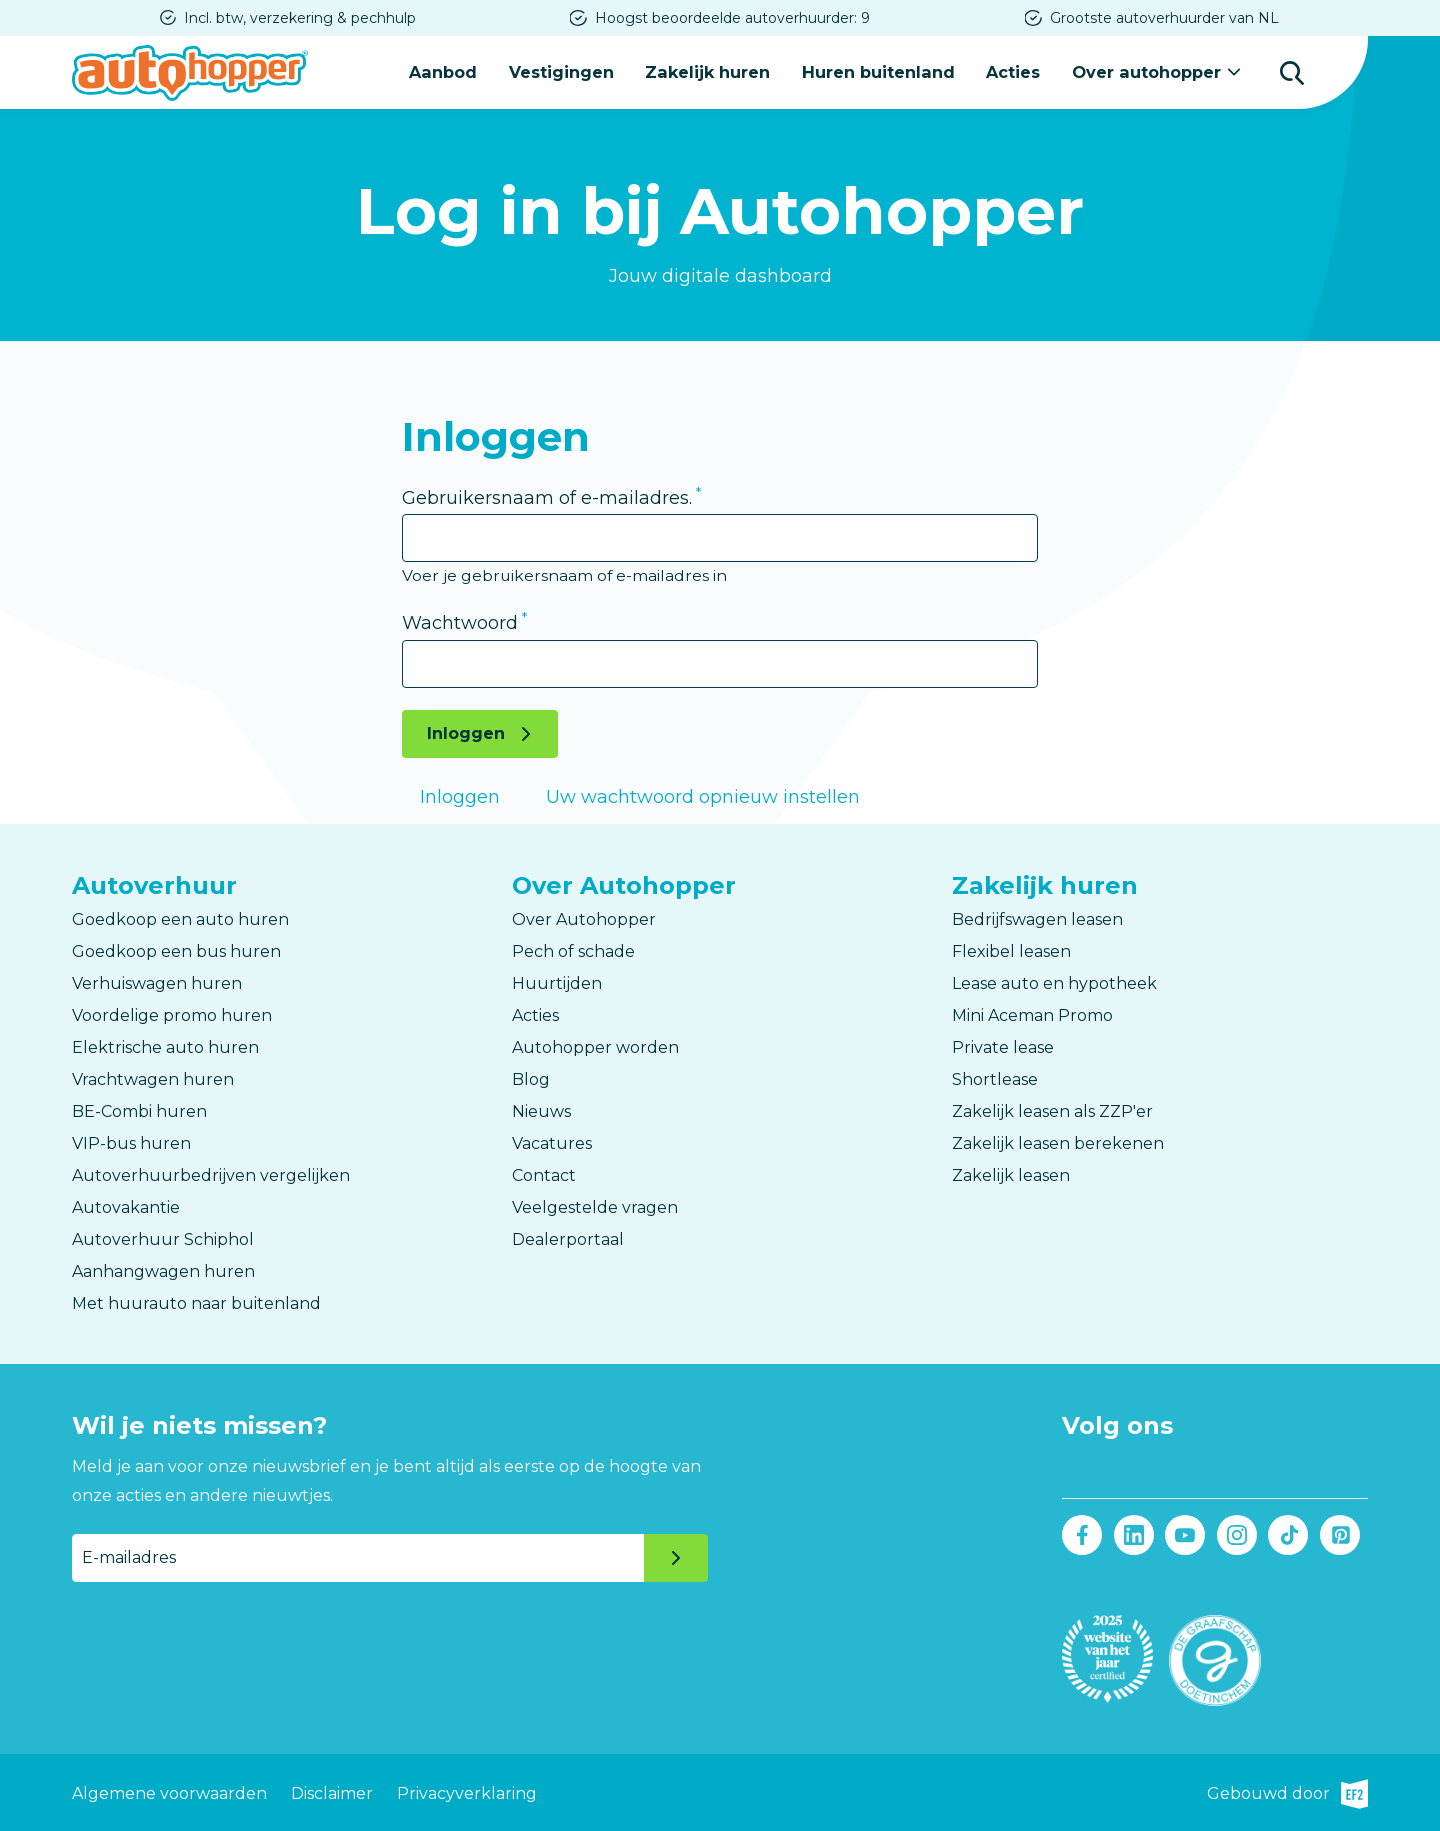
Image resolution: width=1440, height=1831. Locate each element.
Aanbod (445, 71)
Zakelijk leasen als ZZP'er (1052, 1111)
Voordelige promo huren (172, 1015)
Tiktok (1288, 1533)
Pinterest (1339, 1533)
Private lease (1003, 1047)
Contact (544, 1175)
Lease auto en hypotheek (1054, 983)
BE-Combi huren (139, 1111)
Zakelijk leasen (1011, 1175)
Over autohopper (1147, 71)
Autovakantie (126, 1207)
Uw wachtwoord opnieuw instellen (703, 796)
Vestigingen (563, 71)
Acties (1014, 71)
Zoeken (1292, 72)
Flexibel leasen (1011, 951)
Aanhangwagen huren (163, 1271)
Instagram (1236, 1533)
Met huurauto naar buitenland (196, 1303)
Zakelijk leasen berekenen (1058, 1143)
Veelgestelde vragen (595, 1207)
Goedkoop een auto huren (180, 919)
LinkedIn (1133, 1533)
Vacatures (552, 1143)
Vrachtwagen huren (153, 1079)
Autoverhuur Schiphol (163, 1239)
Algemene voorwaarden (169, 1791)
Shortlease (995, 1079)
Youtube (1185, 1533)
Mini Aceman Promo (1032, 1015)
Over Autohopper (584, 919)
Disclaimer (332, 1791)
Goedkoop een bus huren (176, 951)
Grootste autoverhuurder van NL (1164, 18)
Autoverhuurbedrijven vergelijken (211, 1175)
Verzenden (676, 1557)
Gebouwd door (1287, 1792)
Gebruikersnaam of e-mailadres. (547, 497)
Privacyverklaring (467, 1791)
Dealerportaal (568, 1239)
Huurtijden (557, 983)
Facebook (1082, 1533)
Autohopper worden (595, 1047)
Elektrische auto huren (165, 1047)
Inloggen (466, 732)
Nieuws (541, 1111)
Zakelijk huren (710, 71)
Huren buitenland (879, 71)
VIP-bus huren (131, 1143)
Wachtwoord (460, 623)
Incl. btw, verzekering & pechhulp (300, 18)
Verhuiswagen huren (157, 983)
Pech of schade (573, 951)
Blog (531, 1079)
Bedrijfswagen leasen (1037, 919)
